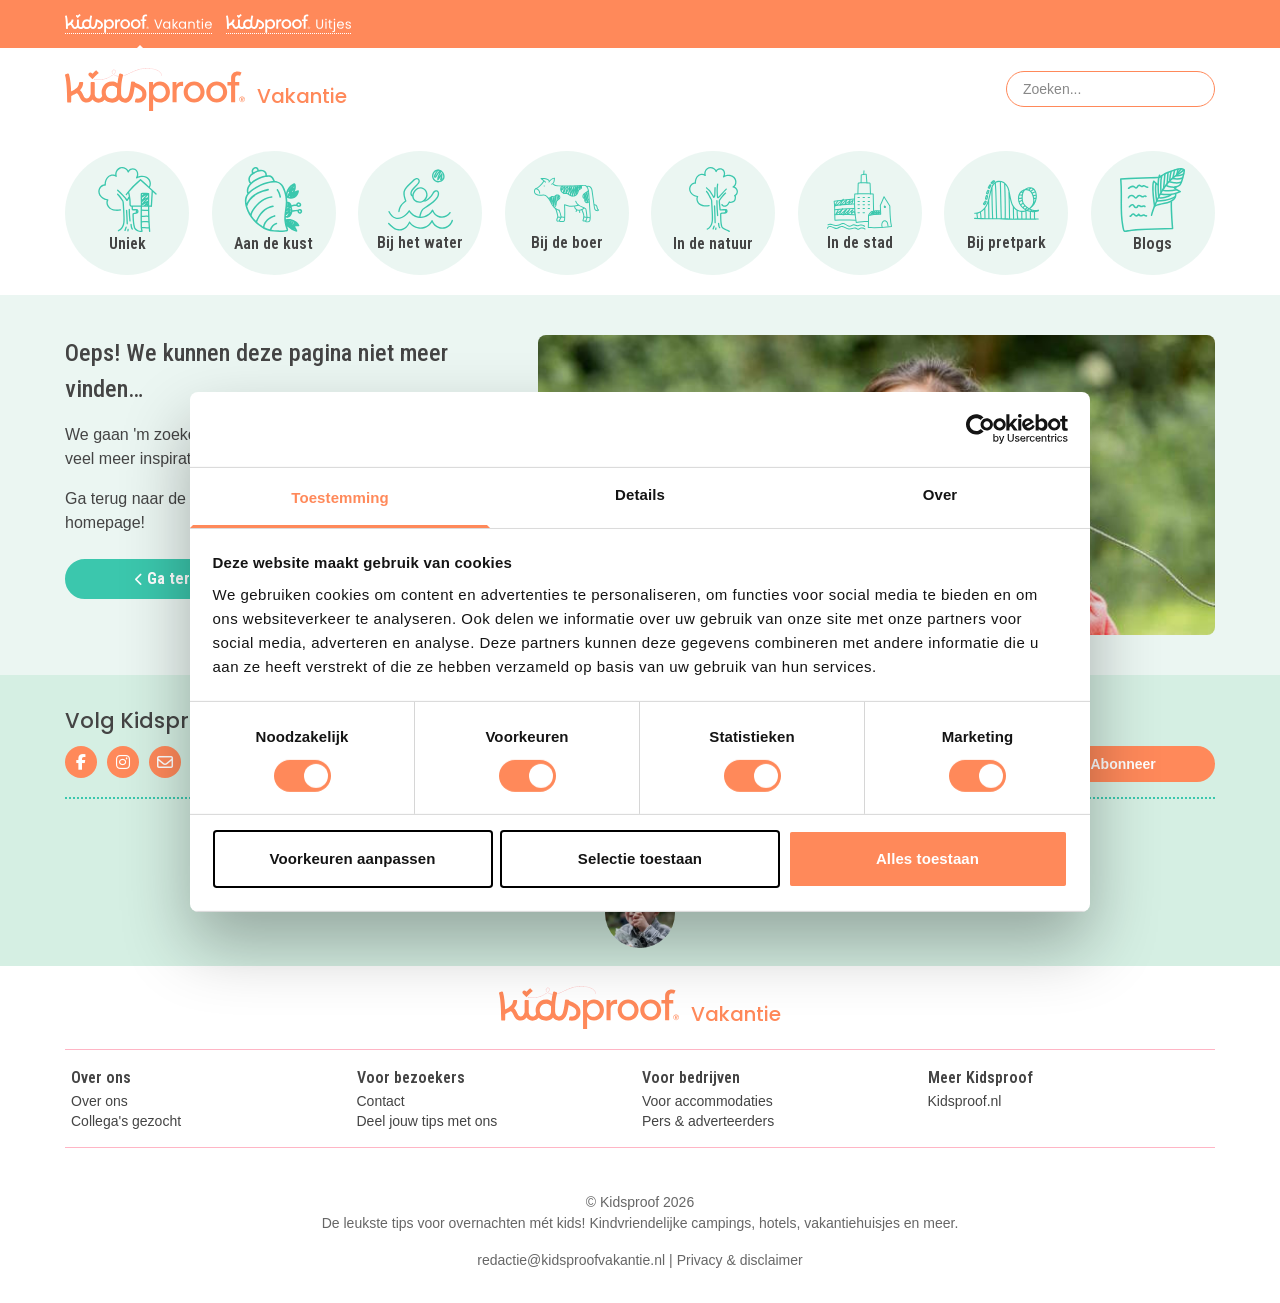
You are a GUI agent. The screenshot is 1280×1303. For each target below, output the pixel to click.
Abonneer (1122, 764)
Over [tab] (940, 493)
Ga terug (171, 578)
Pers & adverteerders (708, 1121)
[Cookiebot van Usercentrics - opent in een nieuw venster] (980, 429)
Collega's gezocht (126, 1121)
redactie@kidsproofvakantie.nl (571, 1260)
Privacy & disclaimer (740, 1260)
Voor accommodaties (707, 1101)
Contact (381, 1101)
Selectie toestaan (640, 858)
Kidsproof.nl (965, 1101)
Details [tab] (640, 493)
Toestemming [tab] (340, 496)
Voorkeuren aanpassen (353, 858)
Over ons (99, 1101)
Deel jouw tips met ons (427, 1121)
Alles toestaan (927, 858)
